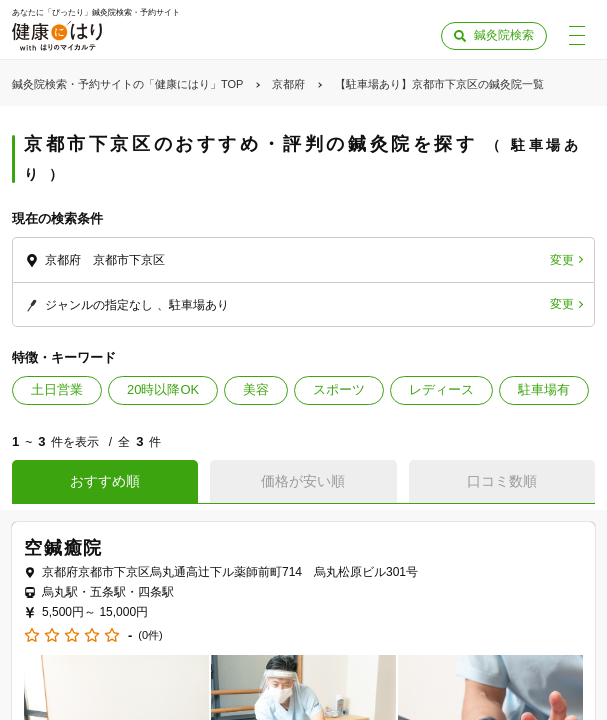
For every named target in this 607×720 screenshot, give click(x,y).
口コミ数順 (502, 481)
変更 (562, 260)
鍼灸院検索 (504, 35)
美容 (256, 389)
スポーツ (339, 389)
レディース (441, 389)
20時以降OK (163, 389)
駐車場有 (544, 389)
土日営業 (57, 389)
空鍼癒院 (63, 548)
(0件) (150, 635)
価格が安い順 (303, 481)
